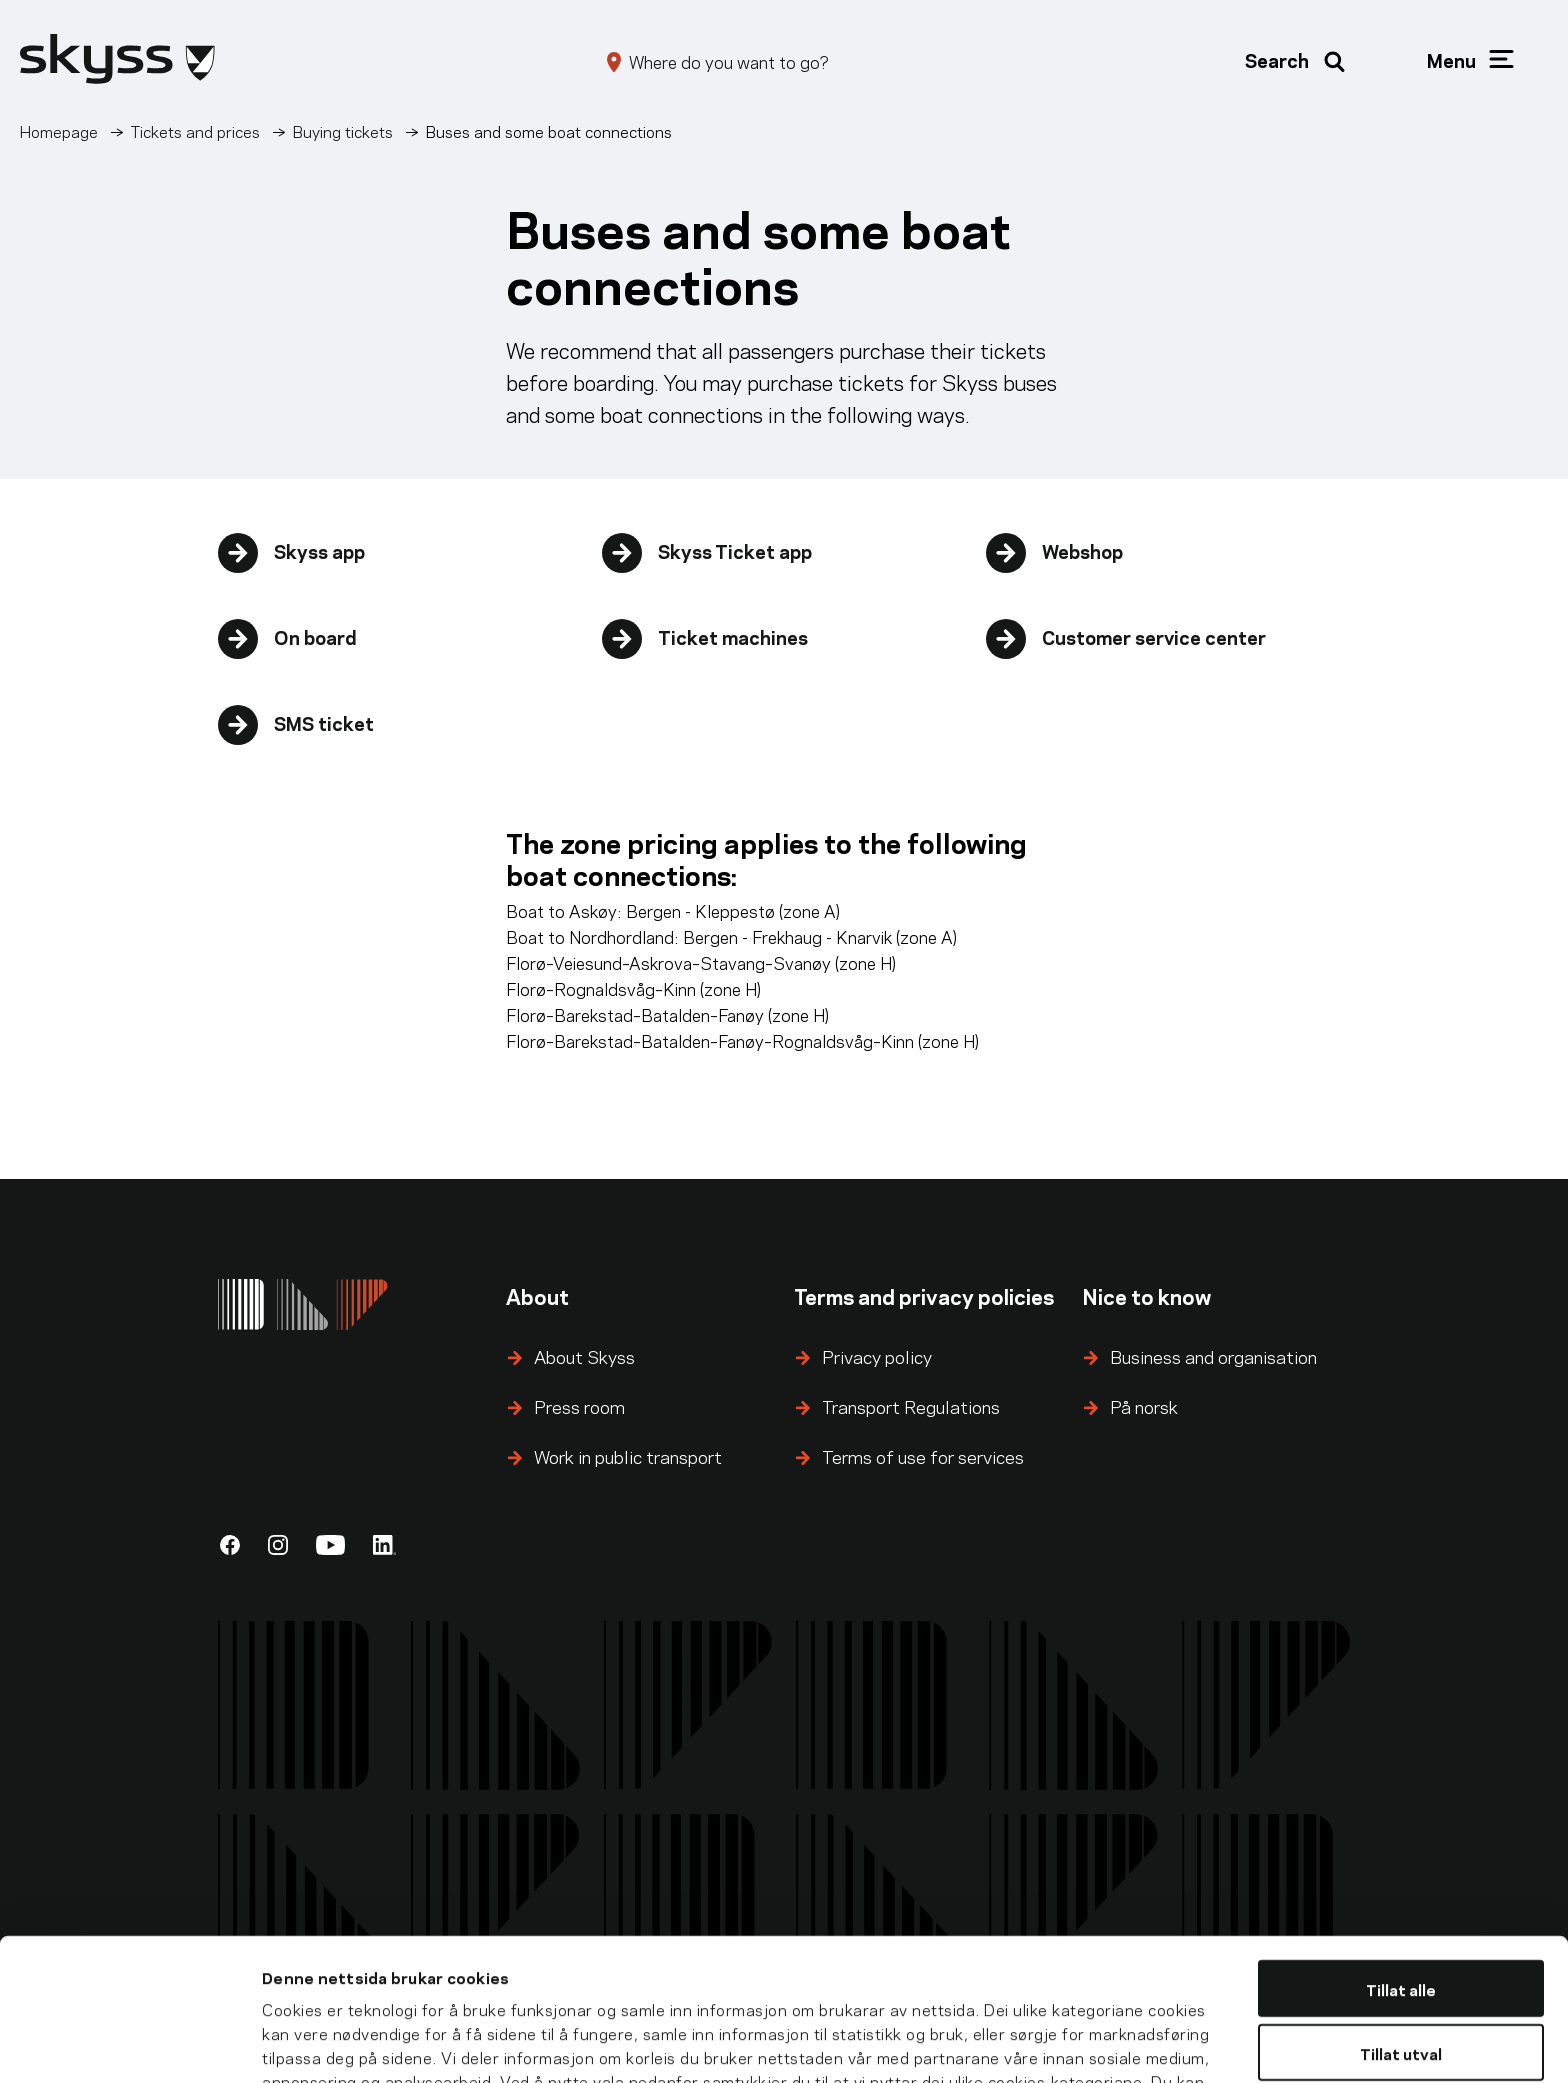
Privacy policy (877, 1355)
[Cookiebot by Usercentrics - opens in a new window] (129, 2044)
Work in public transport (628, 1455)
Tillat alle (1401, 1862)
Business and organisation (1213, 1355)
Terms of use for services (923, 1455)
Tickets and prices (195, 130)
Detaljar (1111, 2043)
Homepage (59, 130)
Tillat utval (1401, 1927)
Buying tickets (343, 130)
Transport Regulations (911, 1405)
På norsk (1144, 1405)
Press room (579, 1405)
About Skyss (584, 1355)
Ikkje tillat (1401, 1991)
